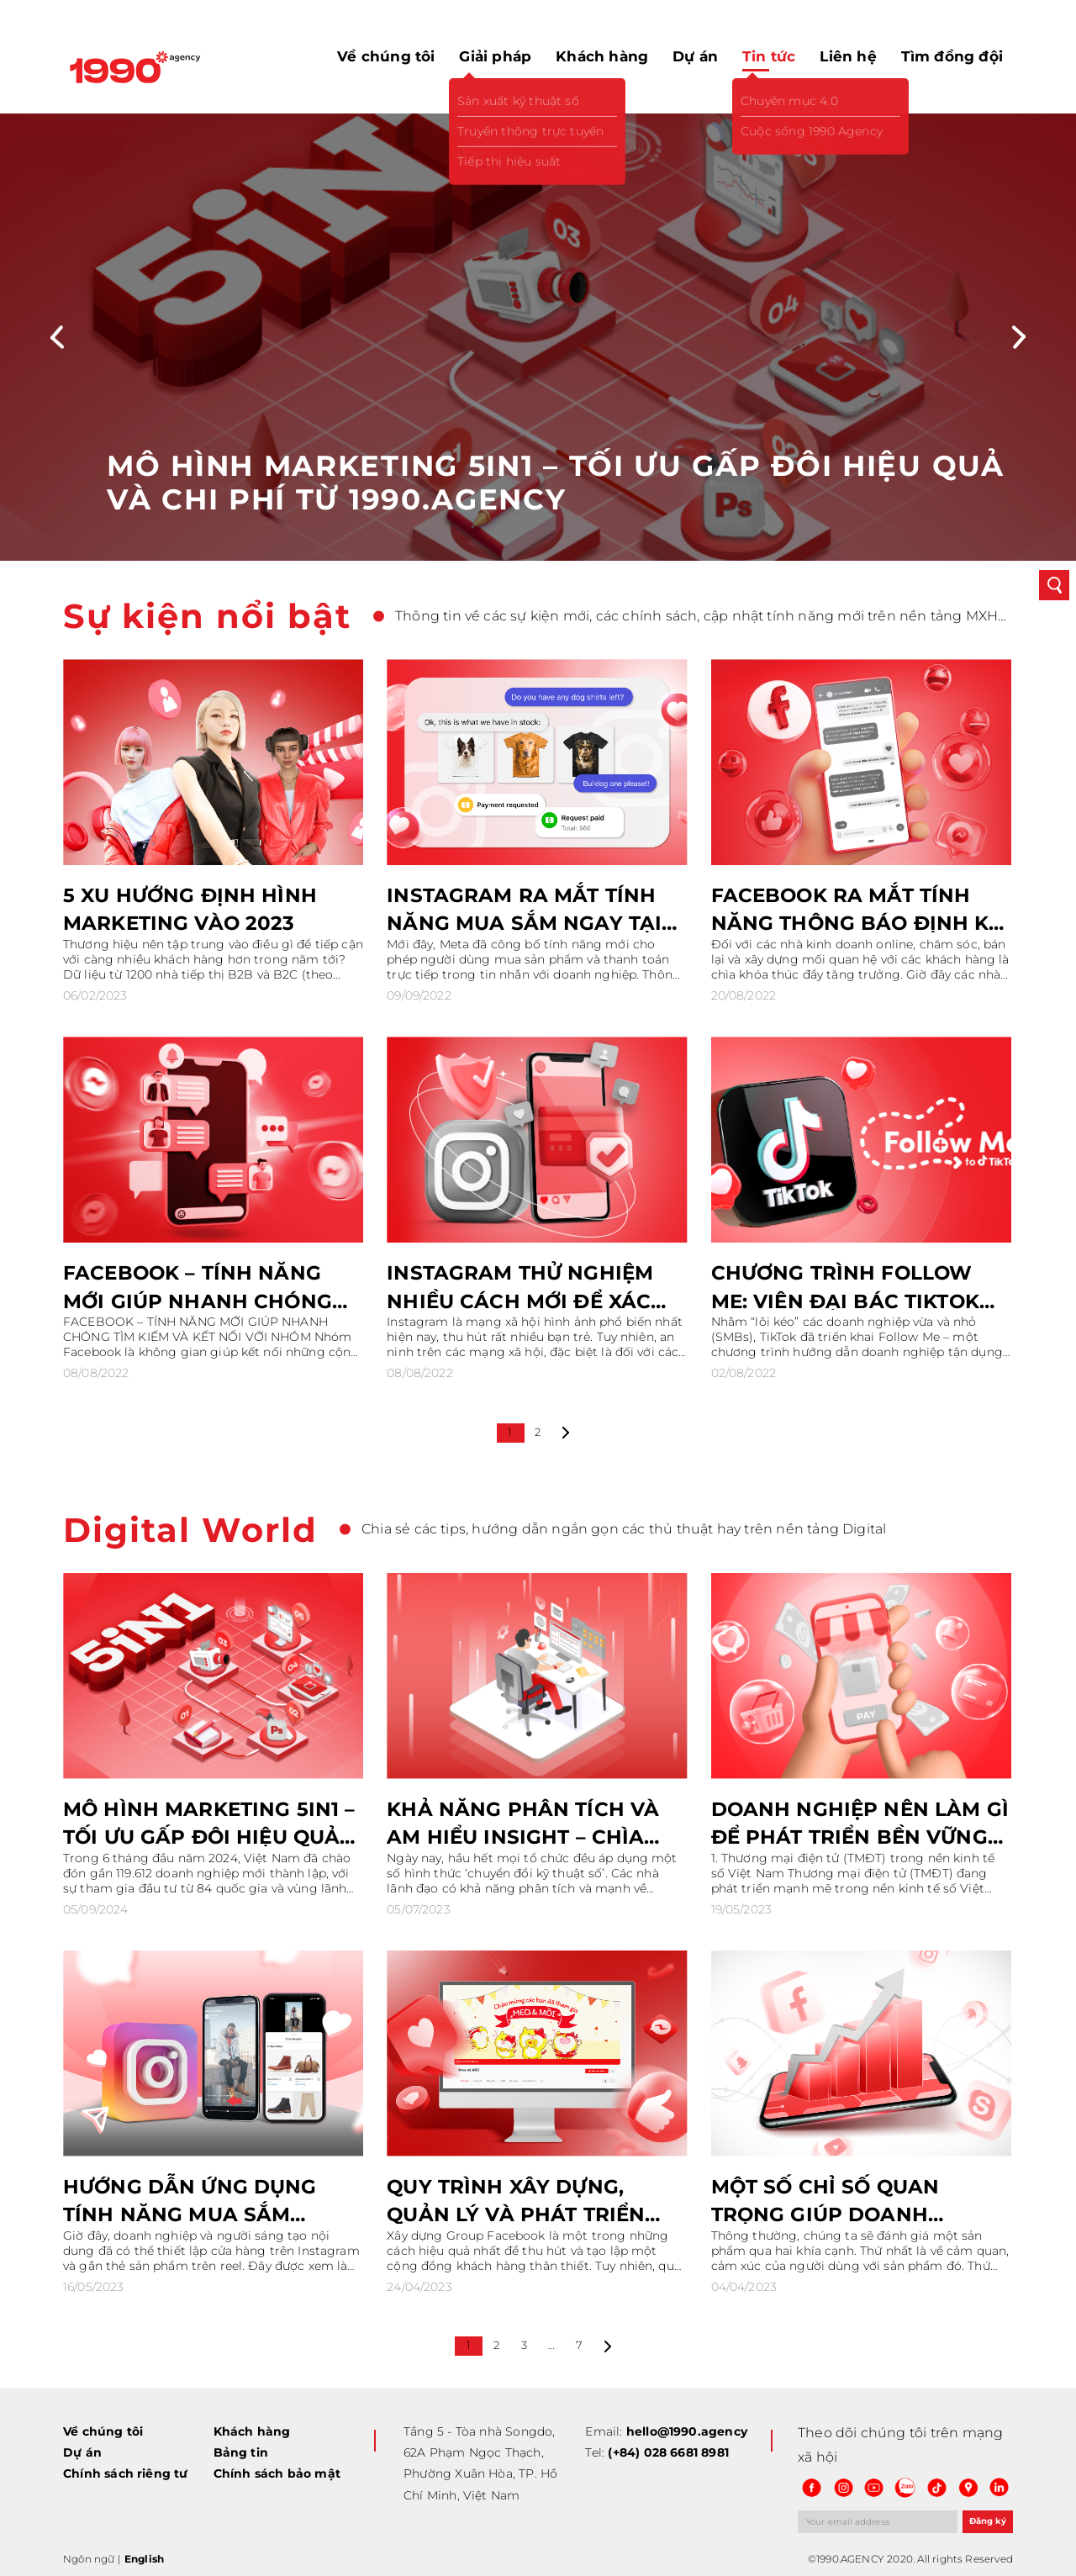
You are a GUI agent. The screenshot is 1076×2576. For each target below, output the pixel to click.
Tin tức (768, 56)
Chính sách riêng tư (125, 2473)
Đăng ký (987, 2520)
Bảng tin (241, 2452)
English (144, 2558)
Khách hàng (602, 56)
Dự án (695, 56)
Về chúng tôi (386, 56)
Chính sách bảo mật (277, 2473)
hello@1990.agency (686, 2431)
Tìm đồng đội (952, 56)
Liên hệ (848, 56)
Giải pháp (495, 56)
